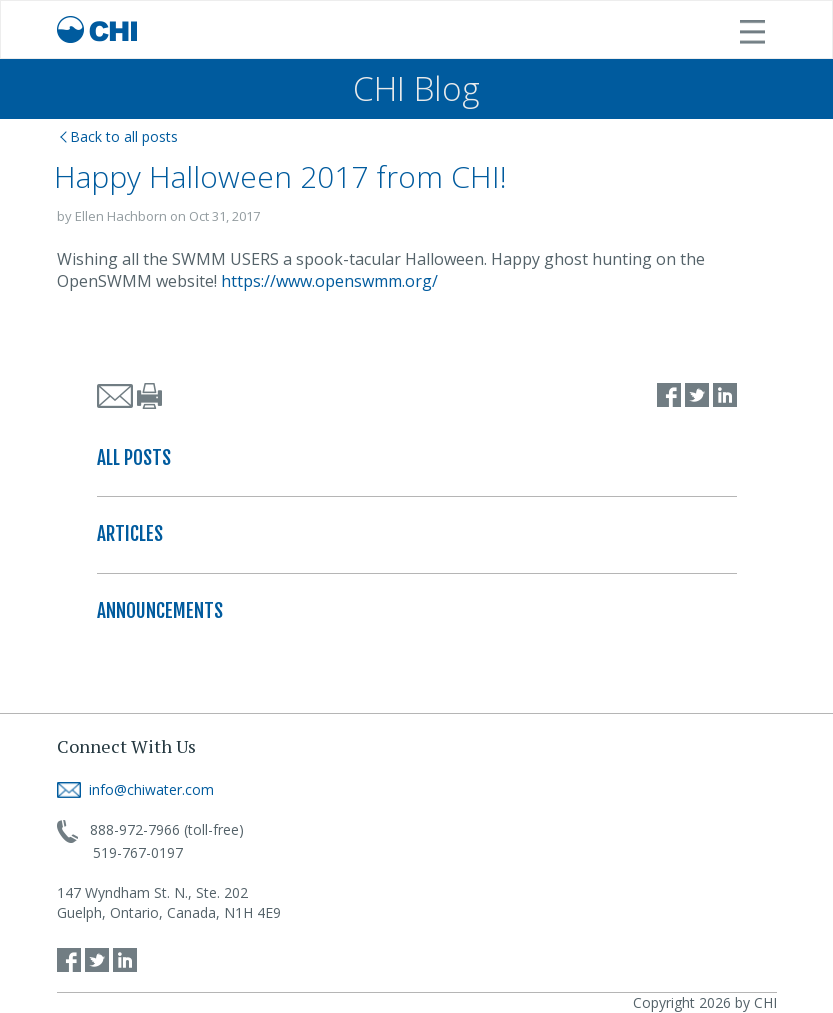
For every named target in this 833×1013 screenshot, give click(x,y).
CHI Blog (416, 88)
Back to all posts (119, 136)
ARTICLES (130, 534)
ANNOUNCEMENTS (160, 611)
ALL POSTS (134, 458)
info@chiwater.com (135, 789)
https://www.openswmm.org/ (329, 281)
